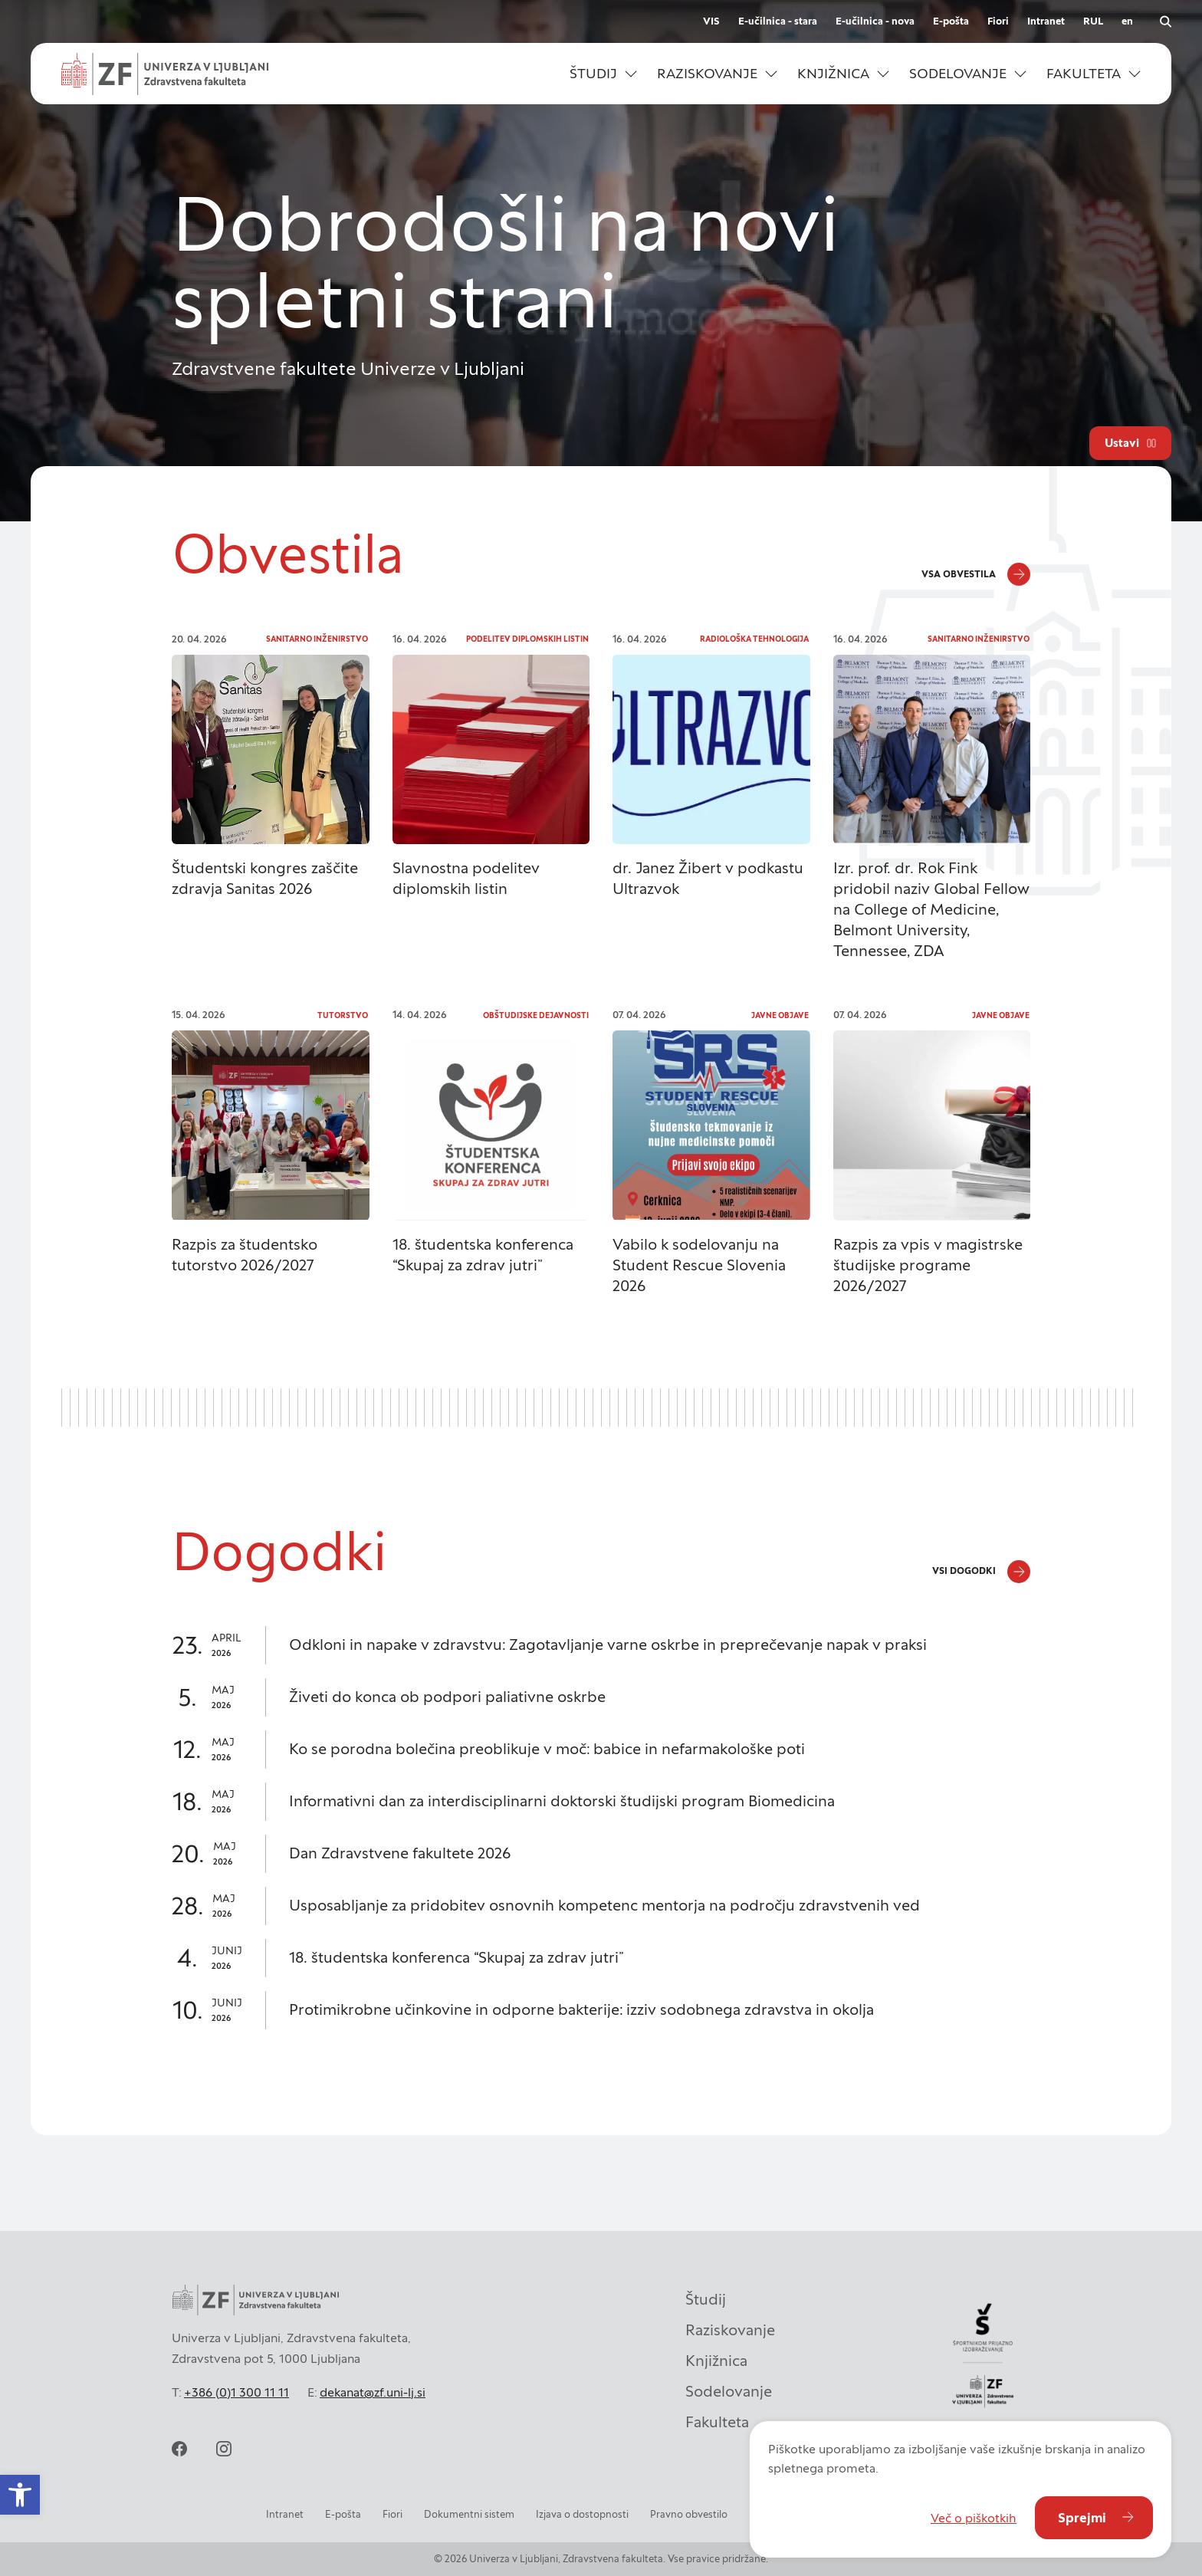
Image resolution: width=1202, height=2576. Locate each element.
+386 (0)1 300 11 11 (236, 2392)
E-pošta (951, 21)
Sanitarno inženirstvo (317, 639)
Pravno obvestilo (688, 2514)
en (1127, 21)
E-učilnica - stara (777, 21)
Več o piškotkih (973, 2517)
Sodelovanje (728, 2391)
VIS (711, 21)
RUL (1093, 21)
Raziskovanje (730, 2330)
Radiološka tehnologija (754, 639)
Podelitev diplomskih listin (527, 639)
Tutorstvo (342, 1015)
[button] (603, 73)
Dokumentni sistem (469, 2514)
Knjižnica (716, 2361)
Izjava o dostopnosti (582, 2514)
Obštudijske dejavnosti (536, 1015)
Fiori (998, 21)
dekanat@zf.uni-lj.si (372, 2392)
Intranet (1046, 21)
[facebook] (179, 2448)
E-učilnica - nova (875, 21)
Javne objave (780, 1015)
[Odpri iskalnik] (1165, 21)
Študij (705, 2299)
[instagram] (224, 2448)
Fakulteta (717, 2422)
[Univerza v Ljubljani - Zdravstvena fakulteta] (164, 74)
